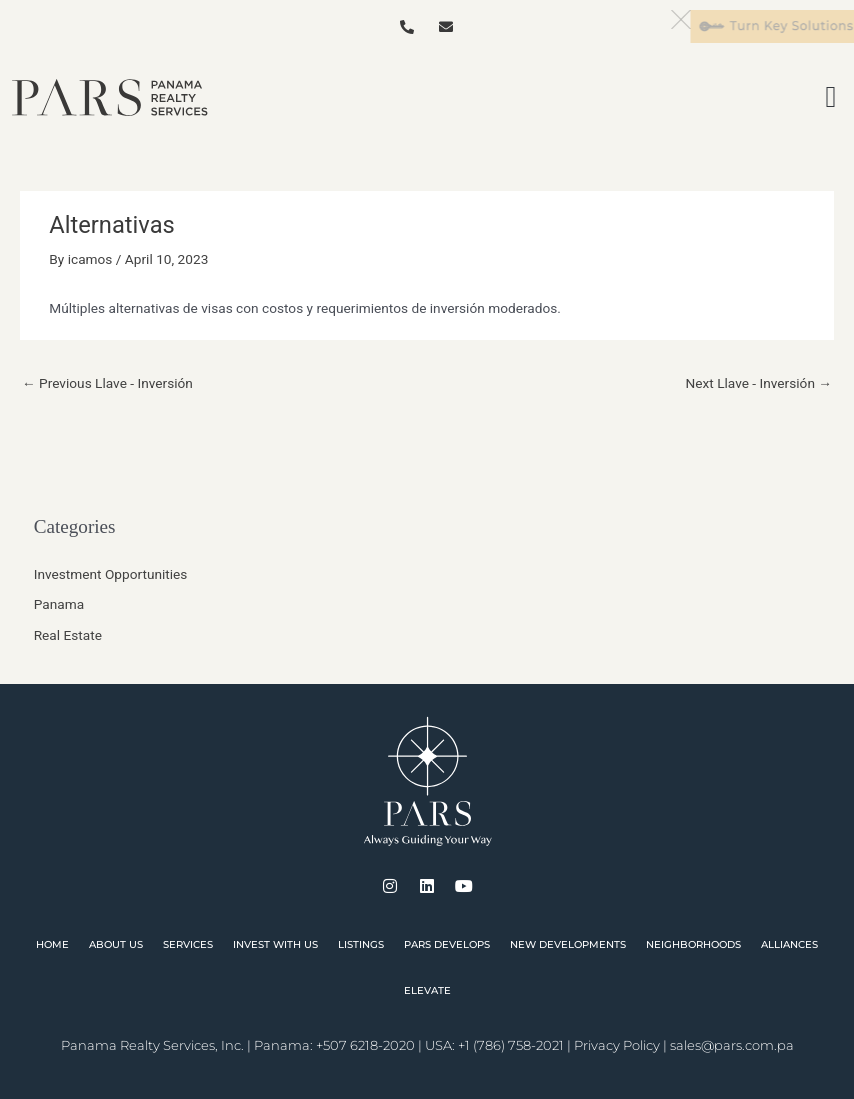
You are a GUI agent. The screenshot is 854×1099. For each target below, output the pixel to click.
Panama (59, 604)
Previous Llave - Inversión (107, 383)
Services (188, 944)
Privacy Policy (617, 1045)
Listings (361, 944)
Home (52, 944)
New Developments (568, 944)
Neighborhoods (693, 944)
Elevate (427, 990)
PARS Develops (447, 944)
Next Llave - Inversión (759, 383)
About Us (116, 944)
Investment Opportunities (111, 574)
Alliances (789, 944)
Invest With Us (275, 944)
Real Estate (68, 635)
